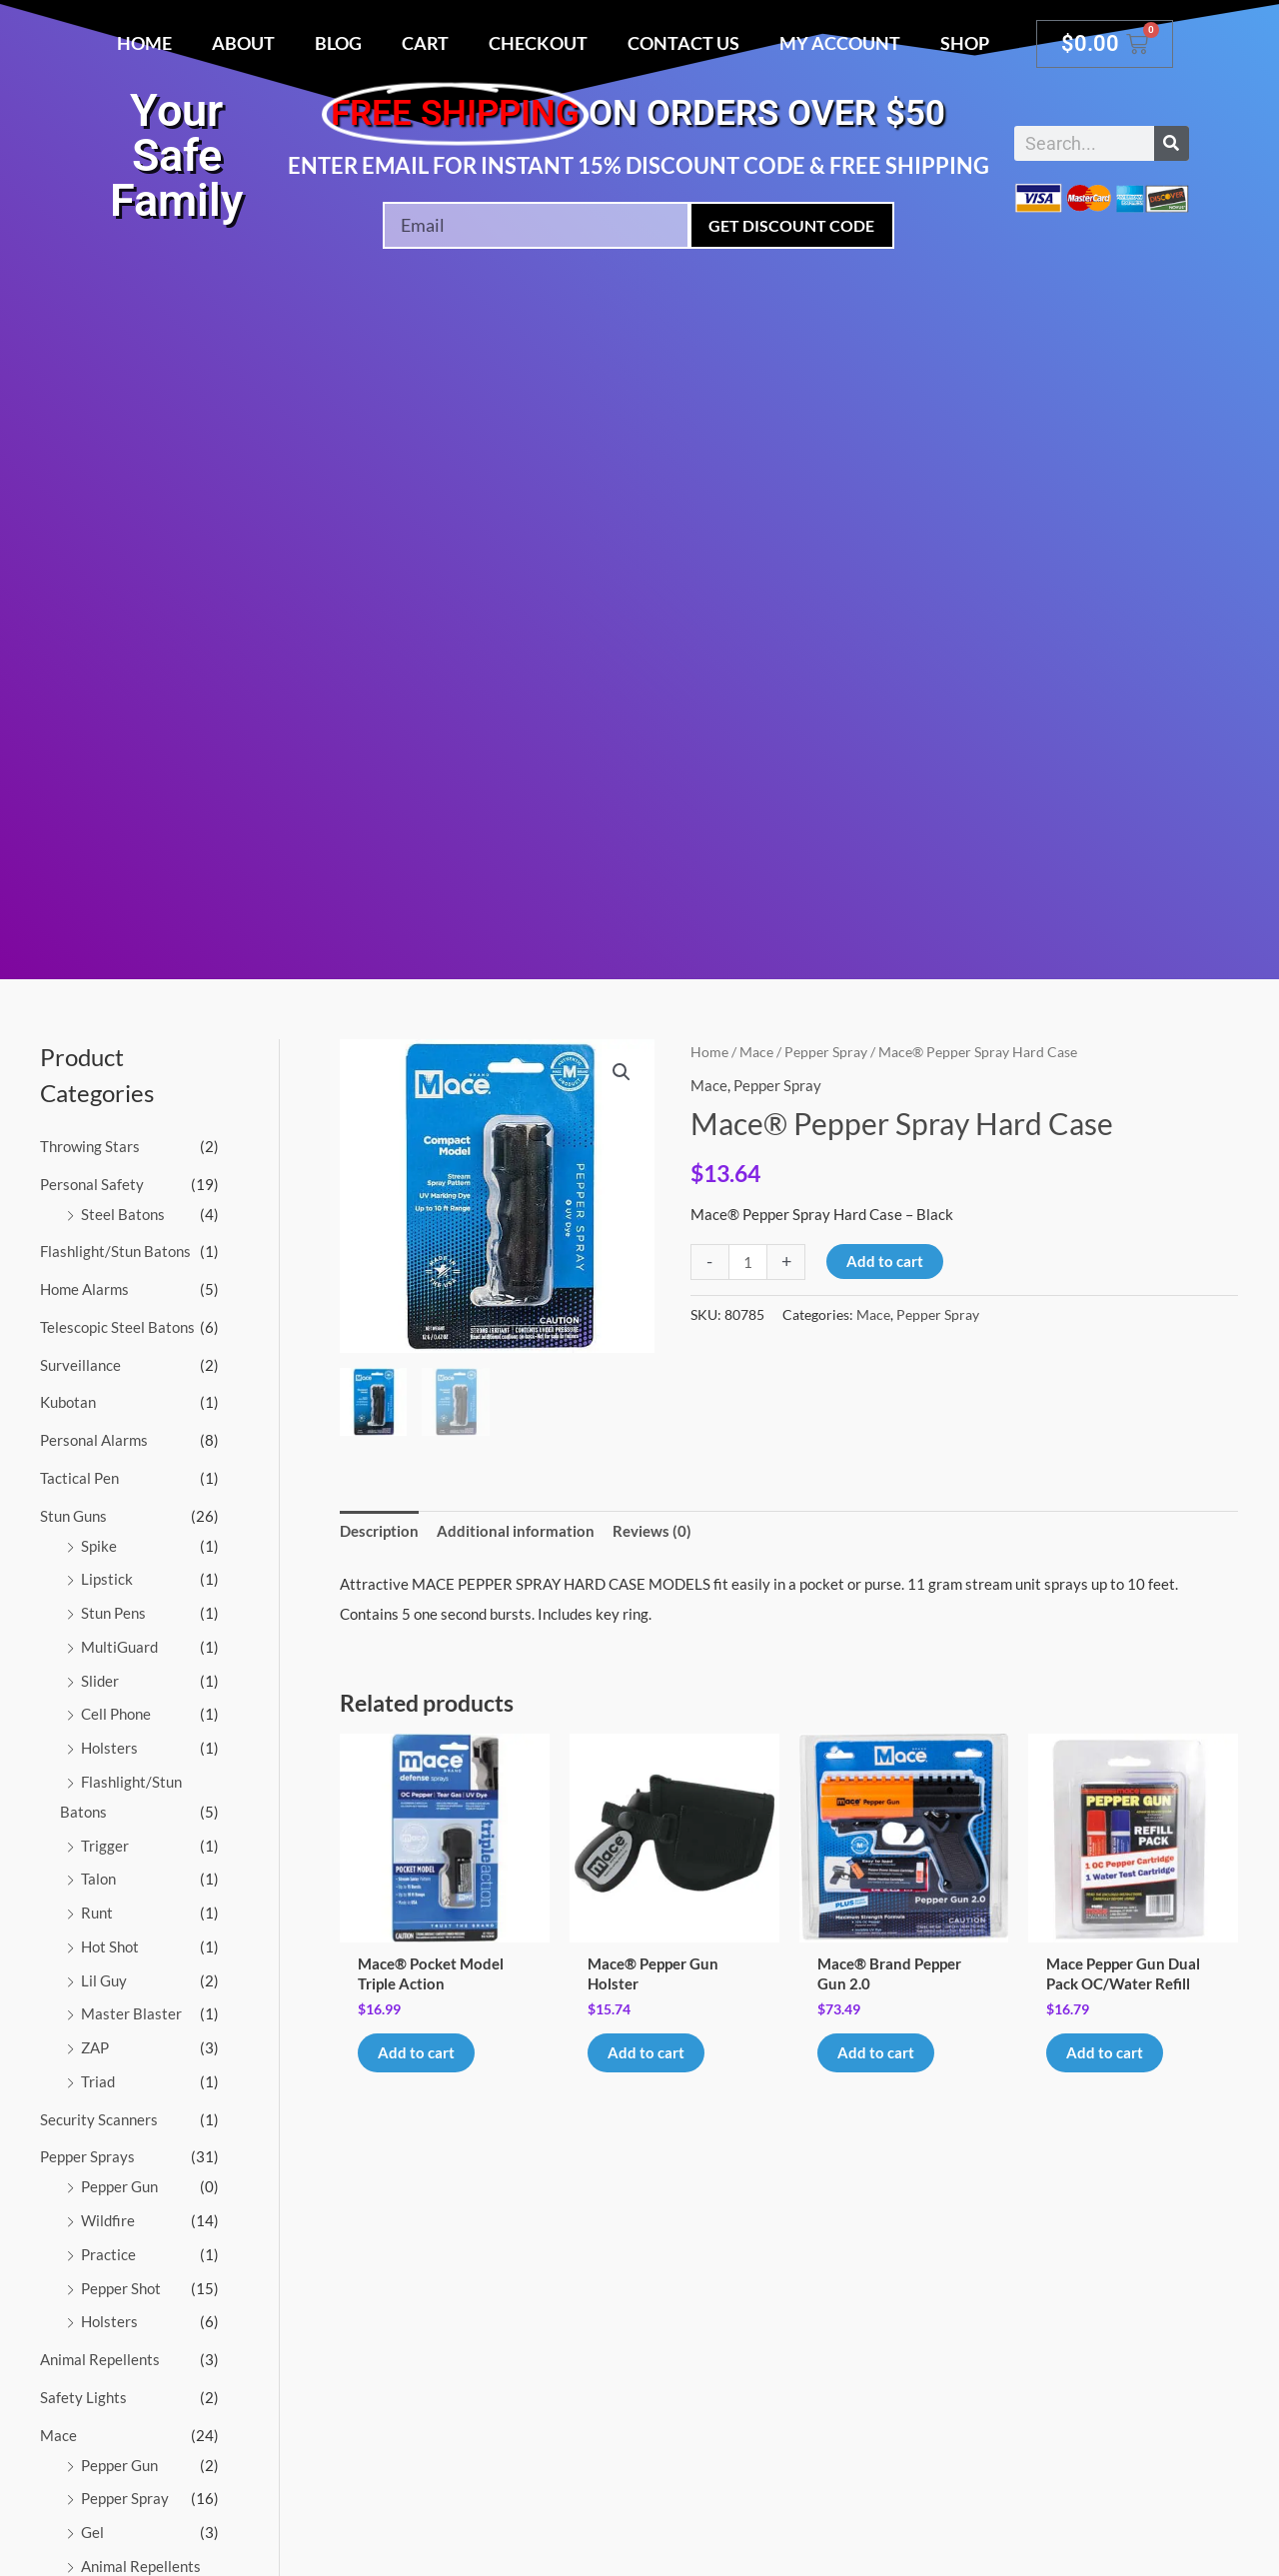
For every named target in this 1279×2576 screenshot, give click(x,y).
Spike (99, 1546)
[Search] (1171, 143)
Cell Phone (116, 1714)
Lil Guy (104, 1980)
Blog (338, 43)
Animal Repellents (100, 2359)
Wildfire (108, 2220)
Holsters (109, 1748)
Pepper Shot (121, 2288)
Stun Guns (73, 1516)
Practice (108, 2254)
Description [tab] (379, 1531)
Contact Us (683, 43)
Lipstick (107, 1579)
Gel (92, 2532)
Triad (98, 2081)
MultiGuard (119, 1647)
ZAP (95, 2047)
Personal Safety (92, 1184)
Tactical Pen (79, 1478)
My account (839, 43)
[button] (622, 1072)
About (243, 43)
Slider (100, 1681)
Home (144, 43)
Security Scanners (99, 2119)
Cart (425, 43)
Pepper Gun (119, 2186)
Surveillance (80, 1365)
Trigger (105, 1846)
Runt (97, 1913)
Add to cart (884, 1261)
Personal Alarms (94, 1440)
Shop (964, 43)
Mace (58, 2435)
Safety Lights (83, 2397)
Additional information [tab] (516, 1531)
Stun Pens (113, 1613)
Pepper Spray (125, 2498)
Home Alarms (84, 1289)
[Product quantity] (747, 1261)
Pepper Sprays (87, 2156)
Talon (98, 1879)
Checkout (538, 43)
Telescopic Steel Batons (117, 1327)
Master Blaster (131, 2013)
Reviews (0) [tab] (652, 1531)
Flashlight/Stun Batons (115, 1251)
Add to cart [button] (416, 2052)
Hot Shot (110, 1946)
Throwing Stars (90, 1146)
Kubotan (68, 1402)
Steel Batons (123, 1214)
